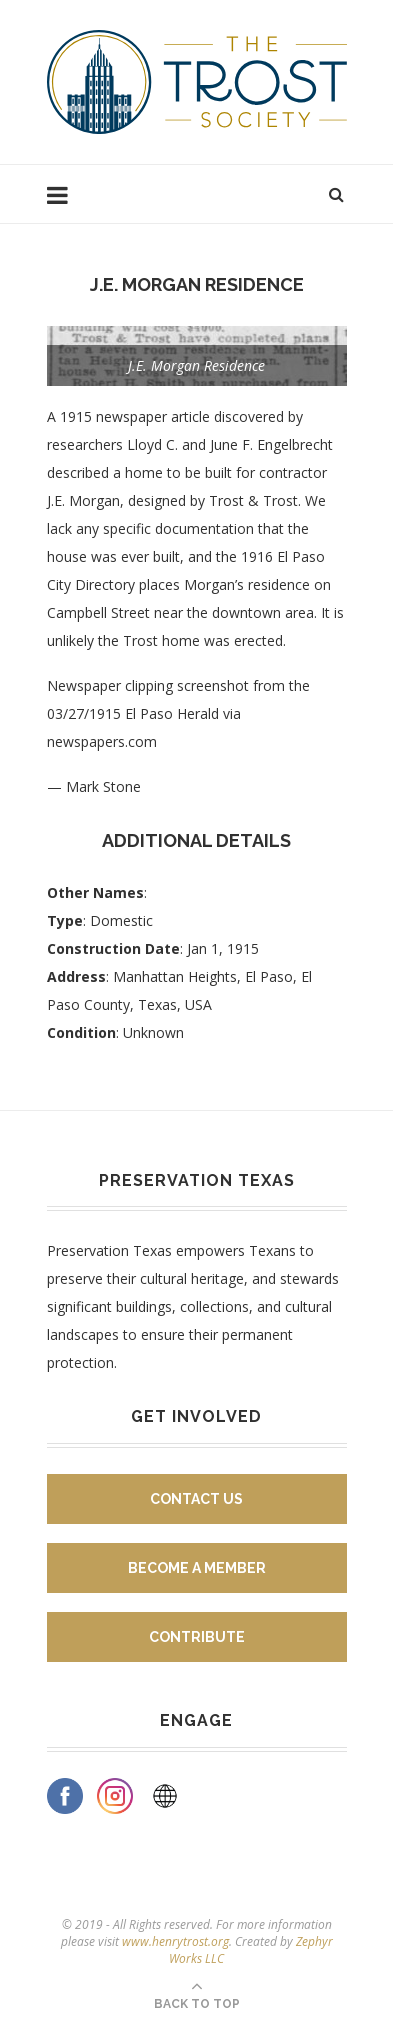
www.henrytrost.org (175, 1941)
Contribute (197, 1637)
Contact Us (196, 1499)
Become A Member (197, 1568)
